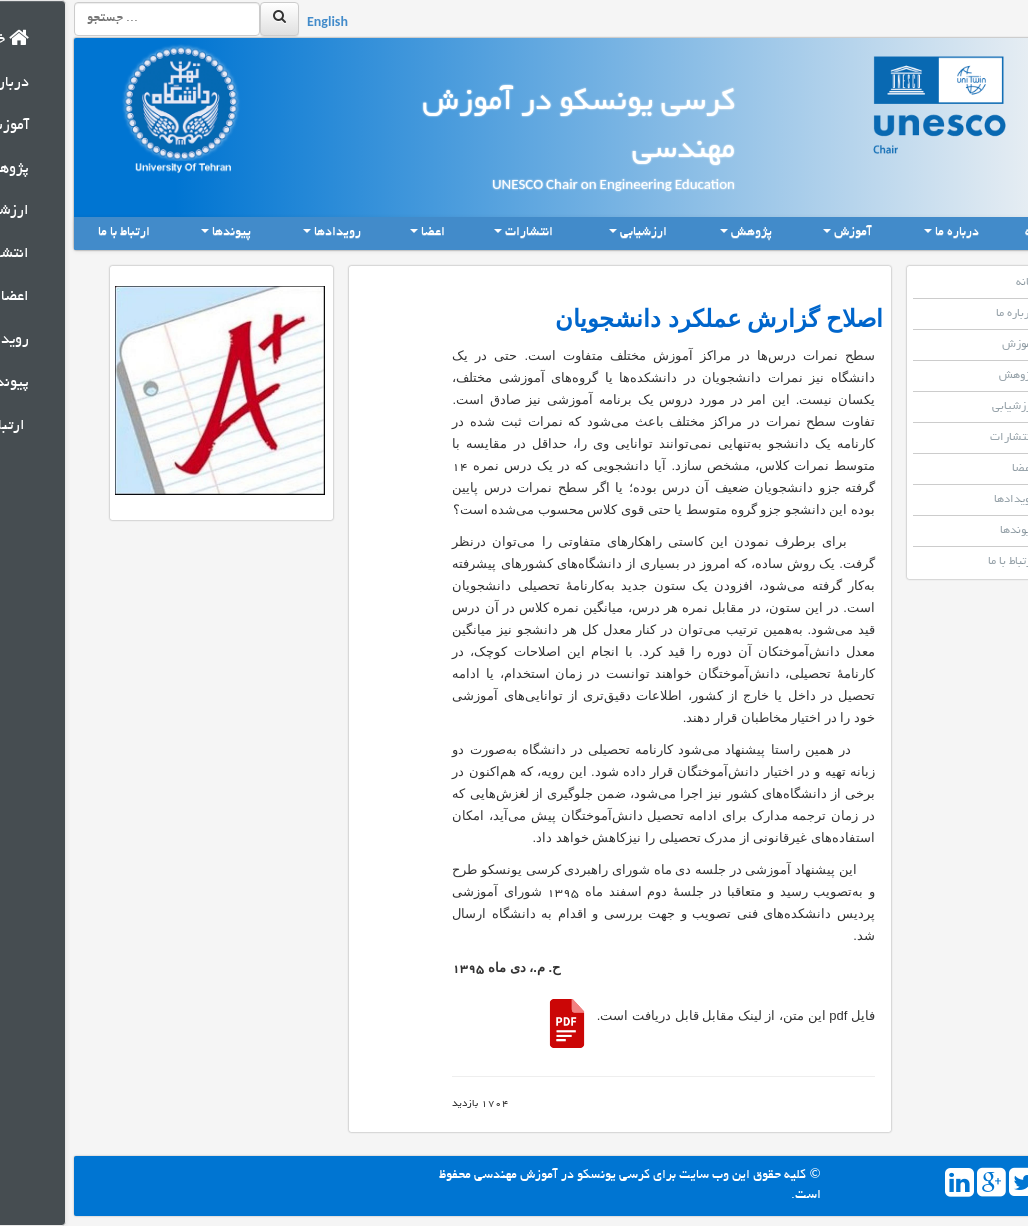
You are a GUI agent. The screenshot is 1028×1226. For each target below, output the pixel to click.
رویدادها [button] (267, 233)
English (261, 24)
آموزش (957, 345)
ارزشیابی (952, 407)
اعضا (962, 469)
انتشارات (951, 438)
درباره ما (954, 314)
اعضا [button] (363, 233)
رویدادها (953, 500)
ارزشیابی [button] (573, 233)
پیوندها (956, 531)
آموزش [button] (783, 233)
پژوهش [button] (681, 233)
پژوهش (955, 376)
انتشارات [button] (459, 233)
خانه (979, 232)
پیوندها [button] (161, 233)
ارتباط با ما (59, 233)
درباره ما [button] (887, 233)
